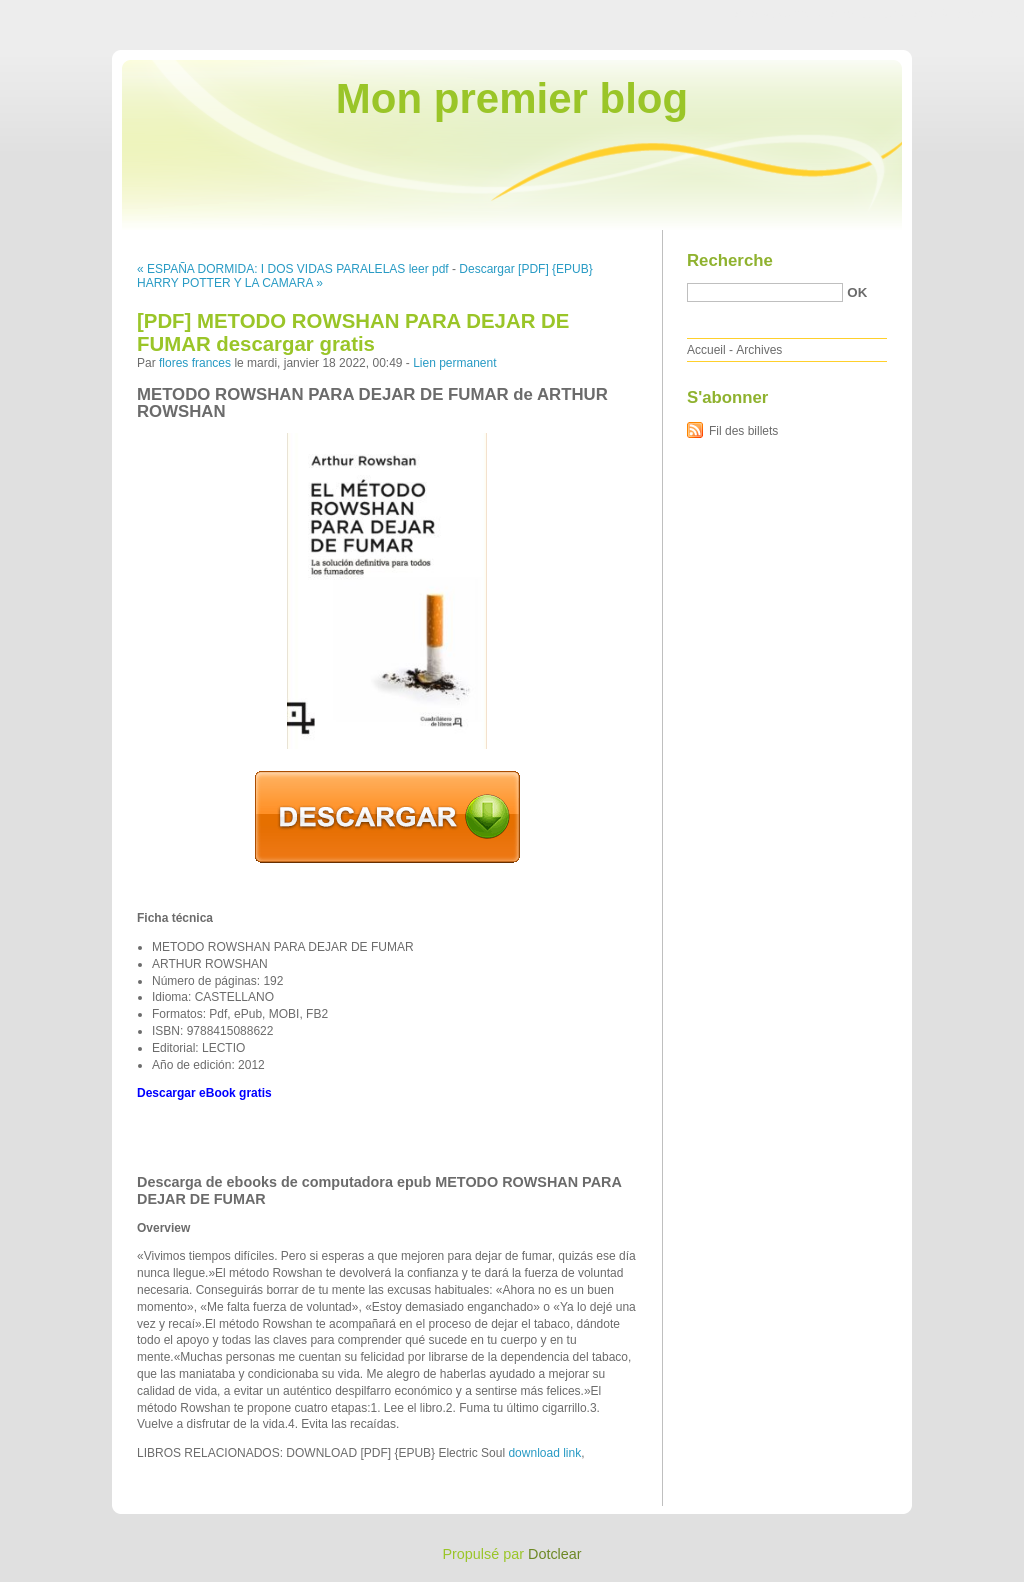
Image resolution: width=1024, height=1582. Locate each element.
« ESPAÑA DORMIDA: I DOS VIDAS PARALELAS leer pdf (293, 269)
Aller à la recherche (965, 14)
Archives (759, 350)
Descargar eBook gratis (204, 1093)
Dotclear (555, 1554)
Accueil (706, 350)
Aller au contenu (778, 14)
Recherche (730, 260)
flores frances (195, 363)
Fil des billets (743, 431)
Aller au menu (867, 14)
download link (544, 1453)
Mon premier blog (512, 98)
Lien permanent (454, 363)
